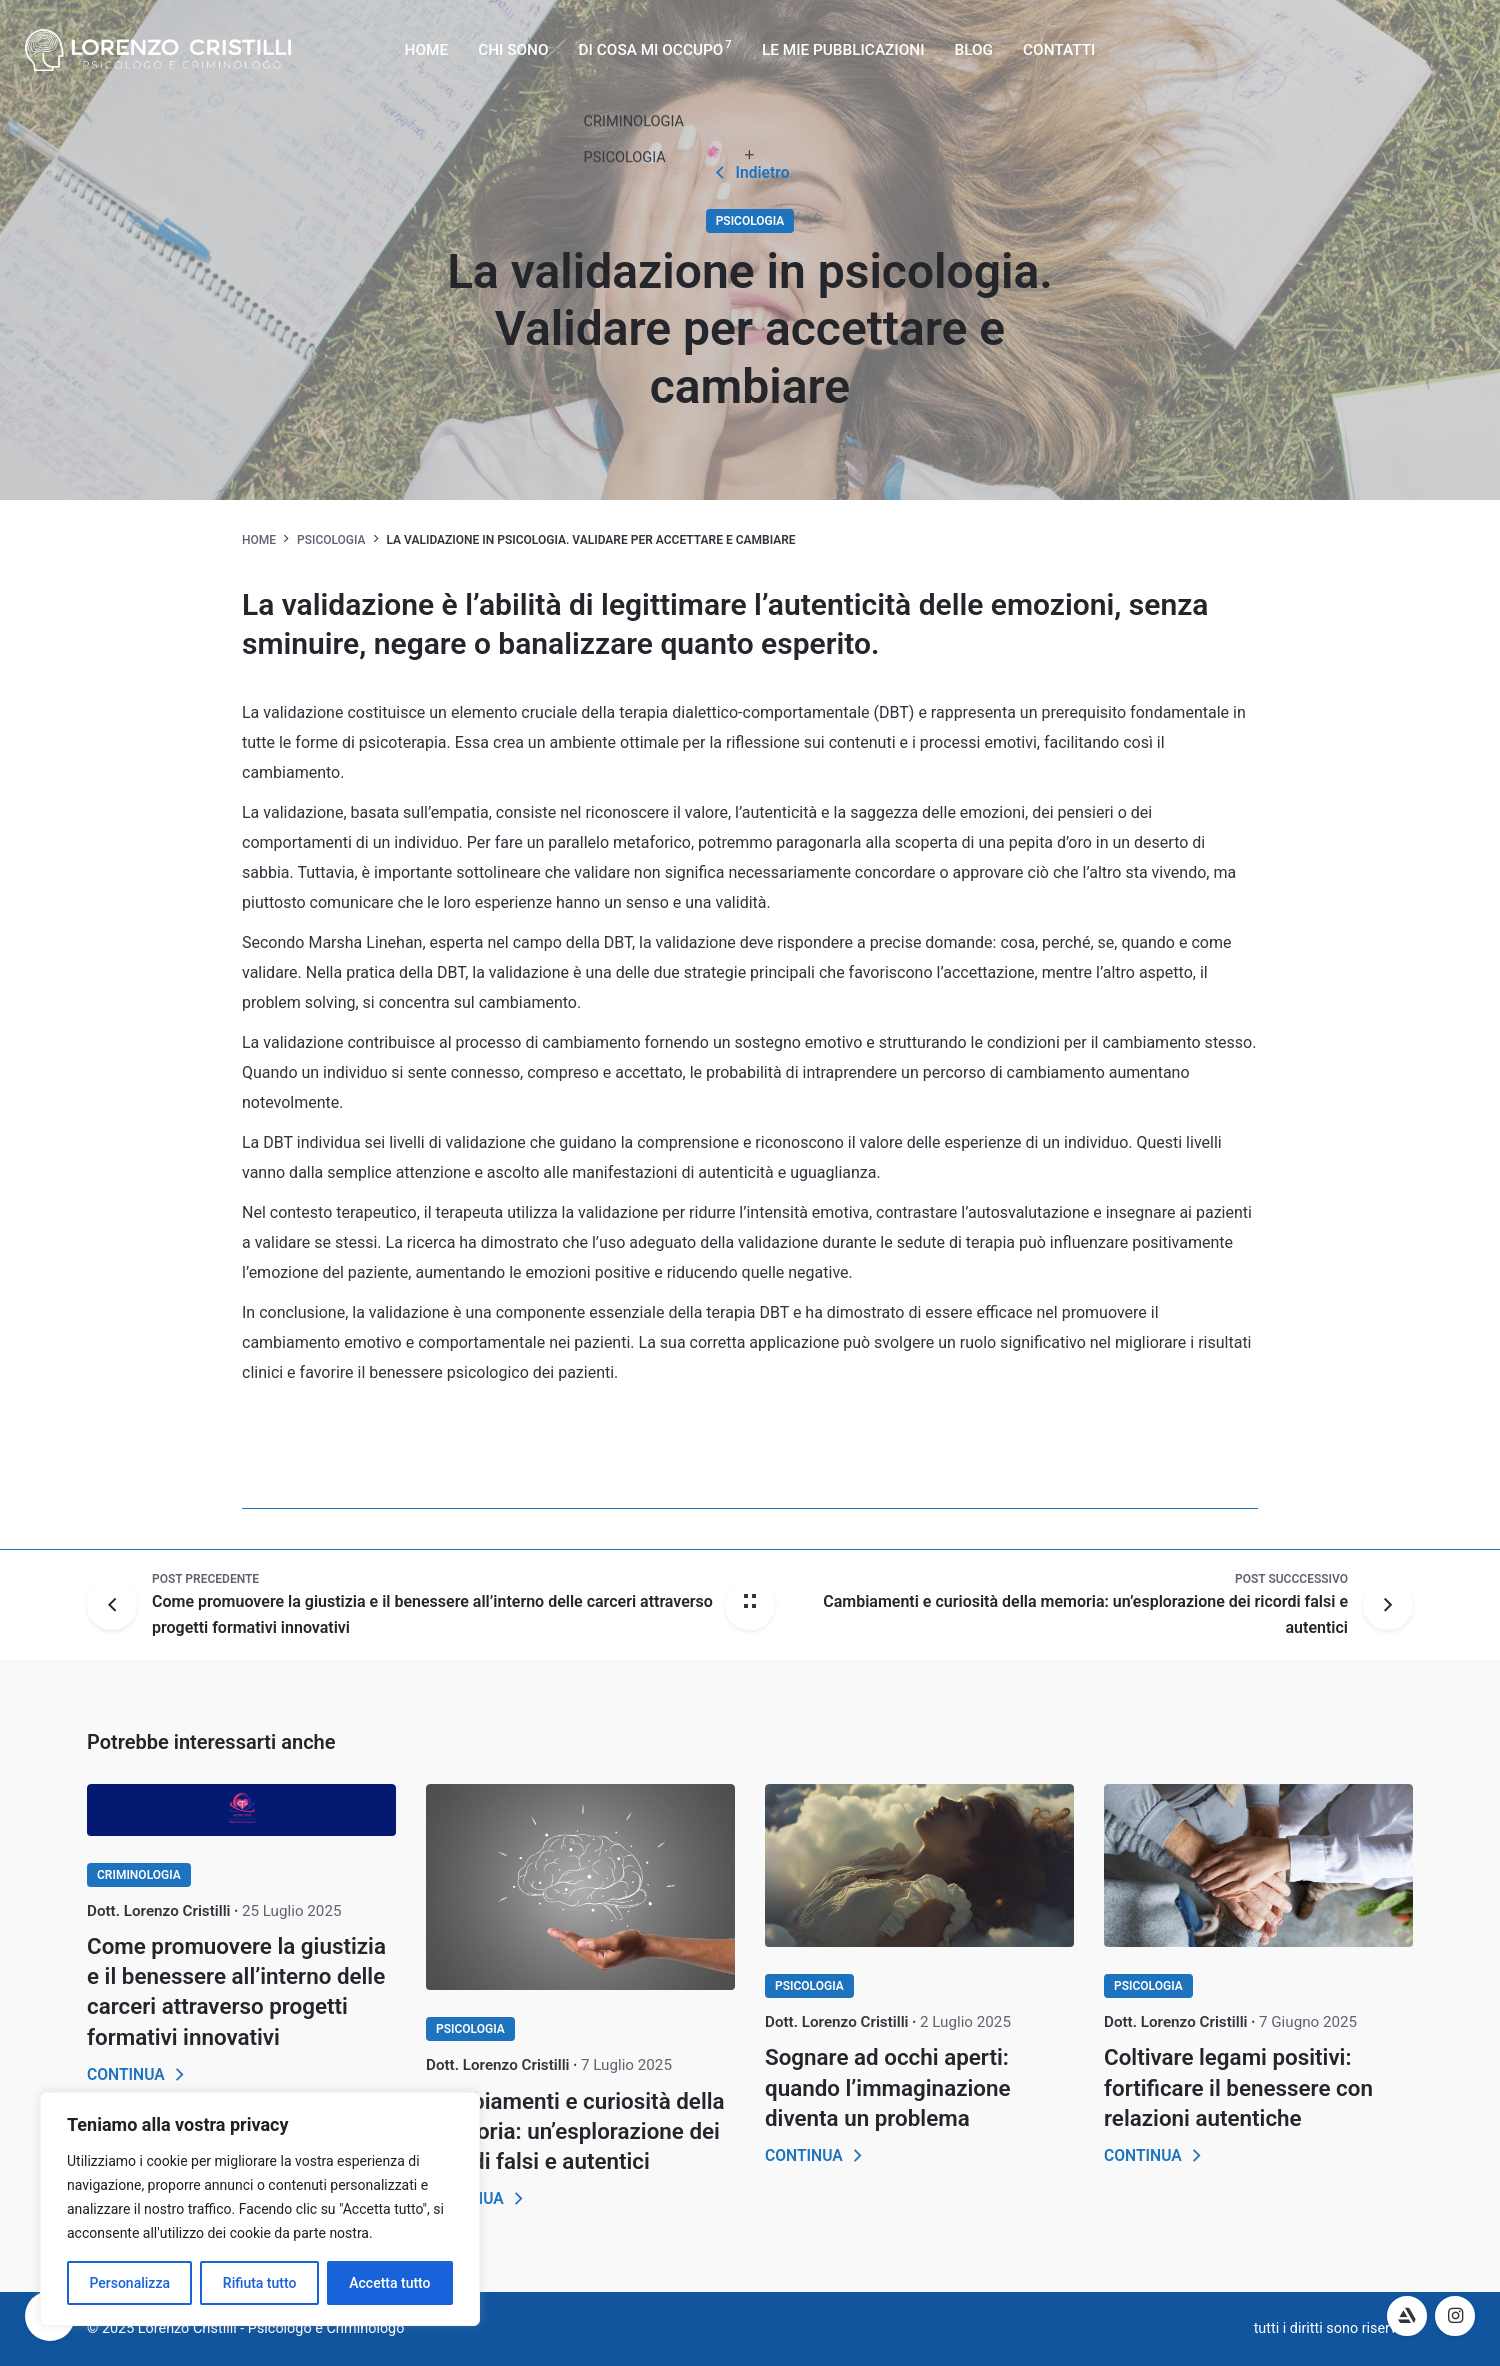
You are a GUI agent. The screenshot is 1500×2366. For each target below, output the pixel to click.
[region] (260, 2209)
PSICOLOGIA (750, 221)
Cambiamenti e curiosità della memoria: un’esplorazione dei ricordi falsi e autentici (575, 2131)
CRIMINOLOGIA (139, 1875)
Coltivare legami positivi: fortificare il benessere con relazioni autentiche (1238, 2087)
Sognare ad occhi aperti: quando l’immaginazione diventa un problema (888, 2087)
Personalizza (129, 2283)
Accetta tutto (389, 2283)
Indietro (749, 173)
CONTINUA (138, 2075)
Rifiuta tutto (260, 2283)
